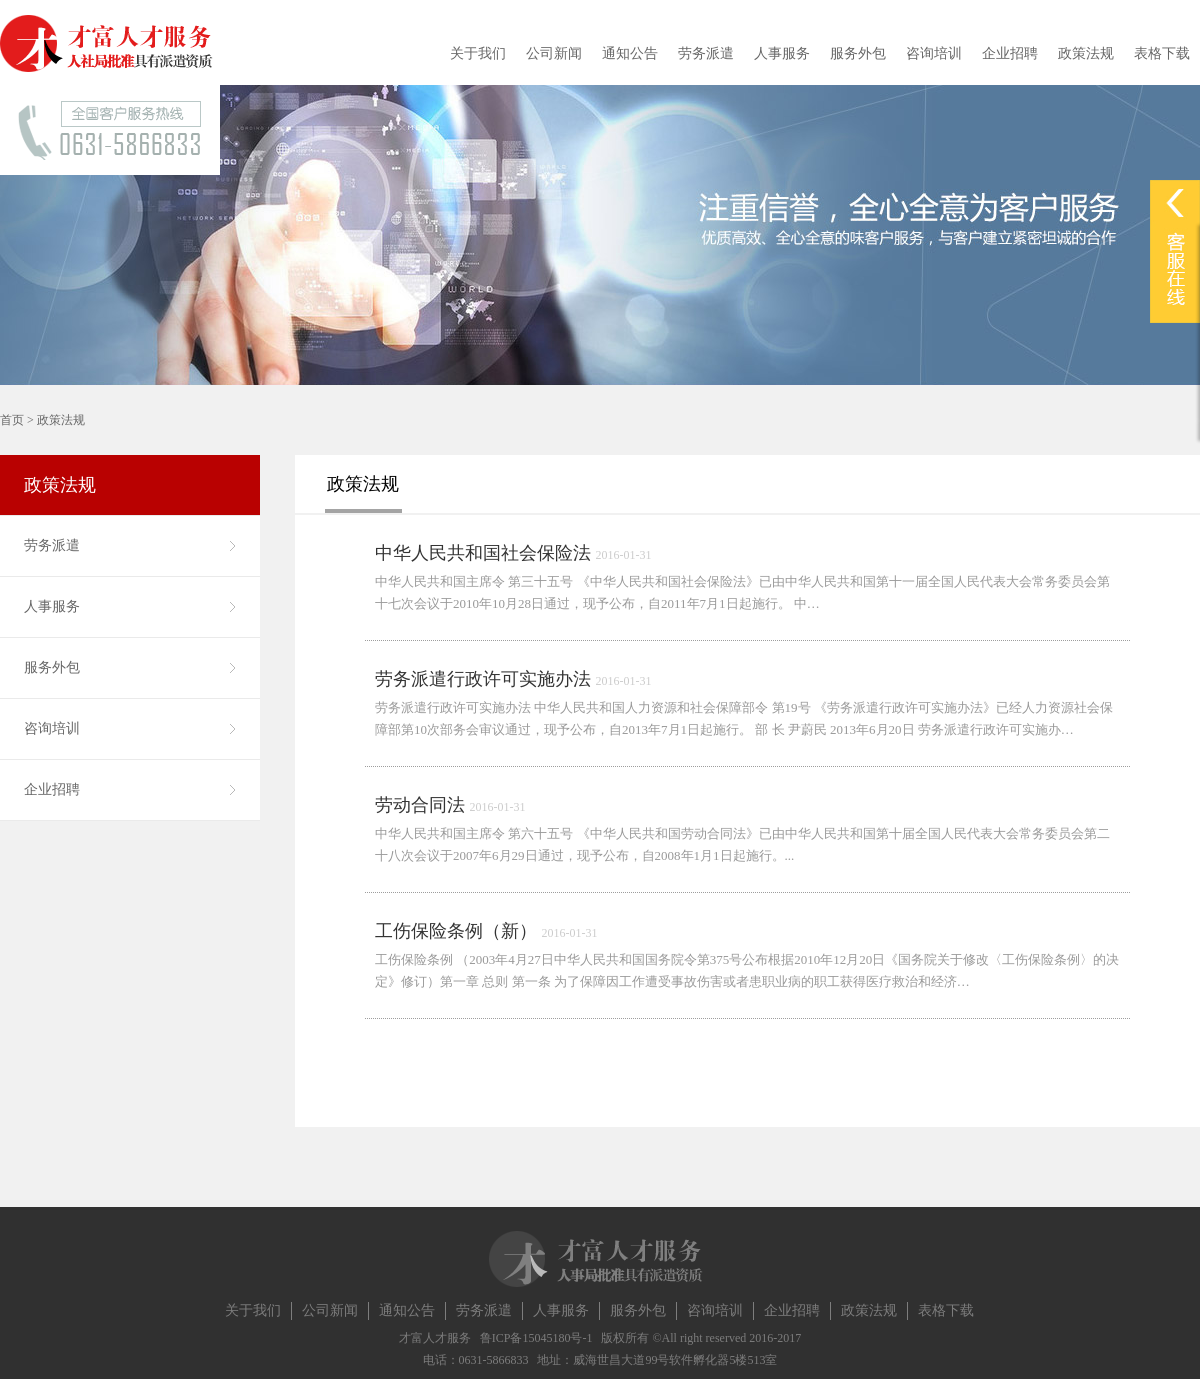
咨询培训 (934, 53)
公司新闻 (554, 53)
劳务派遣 (706, 53)
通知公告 (630, 53)
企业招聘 (1010, 53)
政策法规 (1086, 53)
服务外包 (858, 53)
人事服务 (782, 53)
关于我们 (478, 53)
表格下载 (1162, 53)
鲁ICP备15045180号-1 (536, 1338)
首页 (12, 420)
